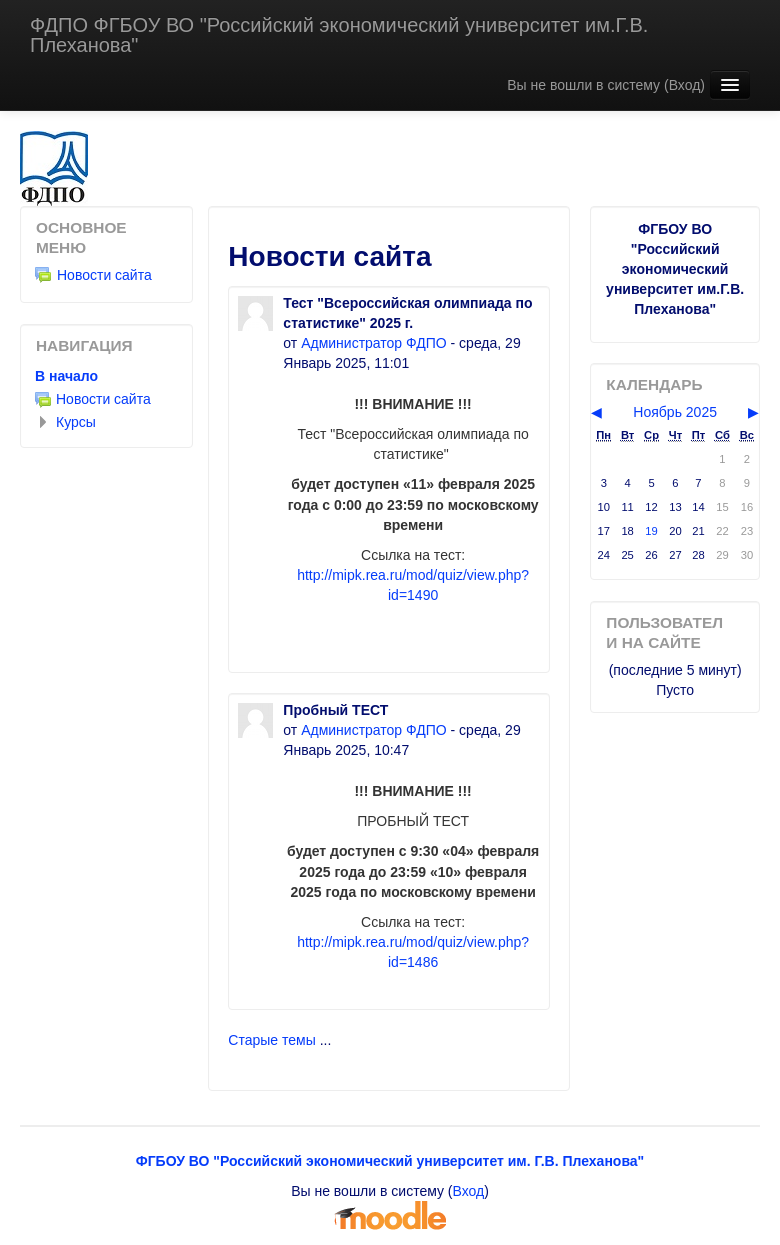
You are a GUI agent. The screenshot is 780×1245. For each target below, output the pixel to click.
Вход (685, 85)
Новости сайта (93, 275)
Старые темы (271, 1040)
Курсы (76, 422)
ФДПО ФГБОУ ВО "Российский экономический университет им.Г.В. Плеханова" (339, 35)
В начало (66, 376)
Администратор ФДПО (374, 343)
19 (651, 531)
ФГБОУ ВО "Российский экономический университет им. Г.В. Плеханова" (390, 1161)
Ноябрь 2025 (675, 412)
